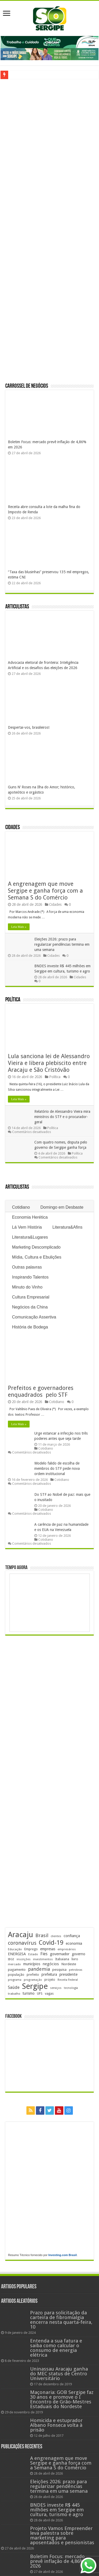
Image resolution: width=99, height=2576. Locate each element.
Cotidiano (21, 1207)
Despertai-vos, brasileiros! (28, 727)
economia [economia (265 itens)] (74, 1943)
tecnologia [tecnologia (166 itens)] (71, 1988)
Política (12, 1000)
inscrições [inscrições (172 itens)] (24, 1959)
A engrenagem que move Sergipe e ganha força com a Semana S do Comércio (45, 891)
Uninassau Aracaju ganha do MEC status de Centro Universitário (59, 2373)
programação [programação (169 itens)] (33, 1980)
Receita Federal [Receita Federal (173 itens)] (68, 1980)
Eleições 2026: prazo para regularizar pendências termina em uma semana (61, 944)
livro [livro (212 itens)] (75, 1959)
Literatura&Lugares (30, 1237)
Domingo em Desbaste (61, 1207)
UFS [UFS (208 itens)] (40, 1993)
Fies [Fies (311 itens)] (44, 1953)
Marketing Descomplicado (36, 1247)
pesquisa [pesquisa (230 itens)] (59, 1970)
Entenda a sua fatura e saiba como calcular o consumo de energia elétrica (56, 2348)
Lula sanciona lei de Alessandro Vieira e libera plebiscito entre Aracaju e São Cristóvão (49, 1063)
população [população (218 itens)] (16, 1975)
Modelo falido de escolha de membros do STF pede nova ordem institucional (57, 1468)
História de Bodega (30, 1327)
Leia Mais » (18, 927)
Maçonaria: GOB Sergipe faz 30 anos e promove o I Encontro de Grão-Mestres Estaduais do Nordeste (61, 2399)
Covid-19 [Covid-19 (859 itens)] (51, 1942)
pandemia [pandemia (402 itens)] (39, 1969)
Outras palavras (27, 1267)
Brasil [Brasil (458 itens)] (41, 1935)
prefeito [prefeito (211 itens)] (33, 1975)
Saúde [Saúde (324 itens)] (14, 1987)
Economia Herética (30, 1217)
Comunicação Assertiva (34, 1317)
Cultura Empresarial (30, 1297)
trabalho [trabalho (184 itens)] (14, 1993)
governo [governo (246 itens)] (78, 1954)
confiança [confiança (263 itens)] (72, 1936)
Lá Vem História (27, 1227)
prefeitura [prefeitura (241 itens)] (49, 1974)
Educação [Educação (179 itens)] (15, 1949)
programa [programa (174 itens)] (14, 1980)
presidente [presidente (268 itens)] (68, 1974)
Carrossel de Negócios (26, 386)
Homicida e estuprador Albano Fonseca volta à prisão (56, 2425)
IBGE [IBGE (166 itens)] (11, 1959)
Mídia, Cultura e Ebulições (36, 1257)
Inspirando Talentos (30, 1277)
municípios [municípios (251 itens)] (31, 1964)
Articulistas (17, 607)
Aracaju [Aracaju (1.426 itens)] (20, 1934)
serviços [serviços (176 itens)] (56, 1988)
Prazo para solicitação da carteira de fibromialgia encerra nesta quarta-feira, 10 (61, 2320)
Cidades (12, 828)
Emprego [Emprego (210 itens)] (31, 1949)
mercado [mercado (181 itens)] (14, 1964)
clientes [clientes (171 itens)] (56, 1936)
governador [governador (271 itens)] (59, 1954)
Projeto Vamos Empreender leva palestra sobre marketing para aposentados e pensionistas (62, 2535)
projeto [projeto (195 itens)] (49, 1980)
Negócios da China (30, 1307)
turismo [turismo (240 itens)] (29, 1993)
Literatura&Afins (67, 1227)
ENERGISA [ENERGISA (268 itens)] (17, 1954)
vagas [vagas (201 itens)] (49, 1993)
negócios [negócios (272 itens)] (51, 1964)
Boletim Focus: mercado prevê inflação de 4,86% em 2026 (61, 2561)
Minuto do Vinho (27, 1287)
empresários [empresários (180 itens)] (67, 1949)
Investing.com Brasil (62, 2255)
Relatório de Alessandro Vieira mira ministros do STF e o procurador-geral (62, 1116)
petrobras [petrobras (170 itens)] (75, 1970)
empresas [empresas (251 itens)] (47, 1949)
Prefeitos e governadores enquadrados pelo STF (41, 1391)
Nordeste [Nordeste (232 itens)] (68, 1964)
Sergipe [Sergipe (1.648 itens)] (35, 1986)
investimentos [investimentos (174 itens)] (43, 1959)
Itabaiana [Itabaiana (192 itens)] (62, 1959)
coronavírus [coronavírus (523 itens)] (22, 1943)
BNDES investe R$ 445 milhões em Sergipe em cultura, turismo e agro (57, 2509)
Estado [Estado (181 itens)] (33, 1954)
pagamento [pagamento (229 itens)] (17, 1970)
